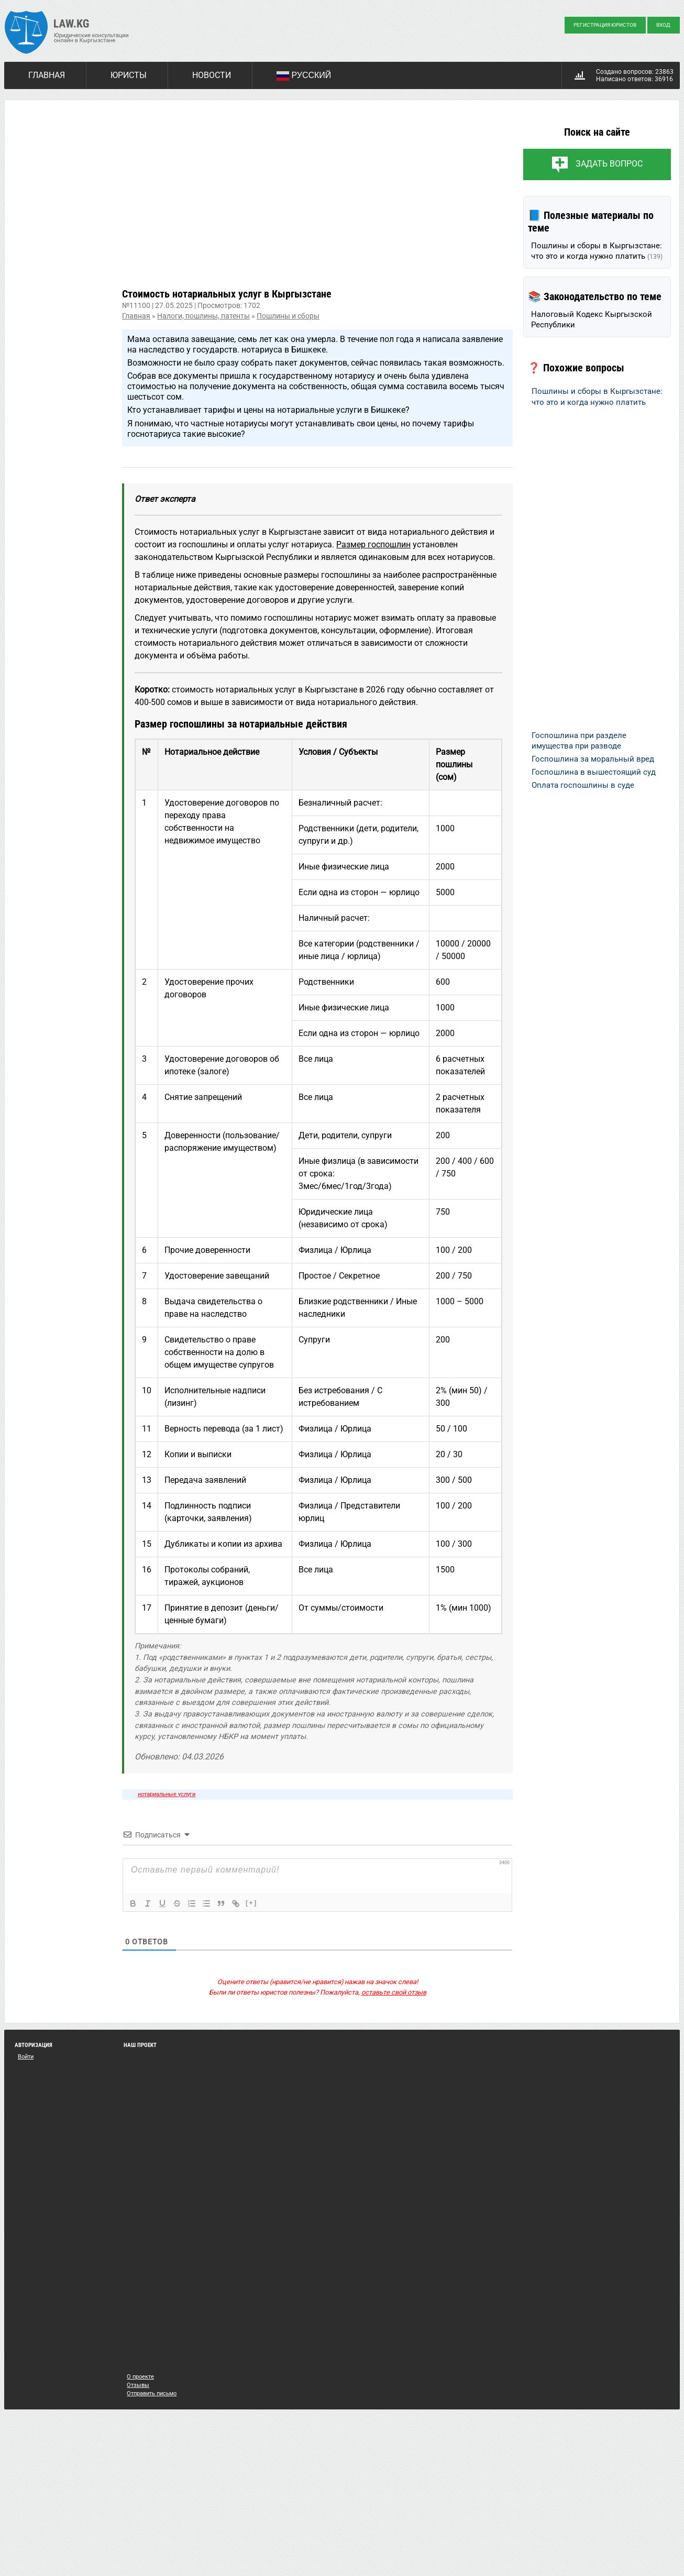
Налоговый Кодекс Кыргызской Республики (591, 319)
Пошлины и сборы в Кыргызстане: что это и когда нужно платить (597, 251)
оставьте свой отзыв (393, 1992)
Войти (26, 2056)
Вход (663, 24)
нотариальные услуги (166, 1794)
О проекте (140, 2376)
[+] (251, 1903)
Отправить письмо (151, 2393)
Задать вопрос (609, 164)
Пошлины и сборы (288, 316)
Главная (46, 75)
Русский (304, 76)
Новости (211, 75)
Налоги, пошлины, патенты (203, 316)
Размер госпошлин (373, 544)
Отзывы (138, 2385)
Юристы (129, 75)
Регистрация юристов (604, 24)
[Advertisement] (317, 202)
